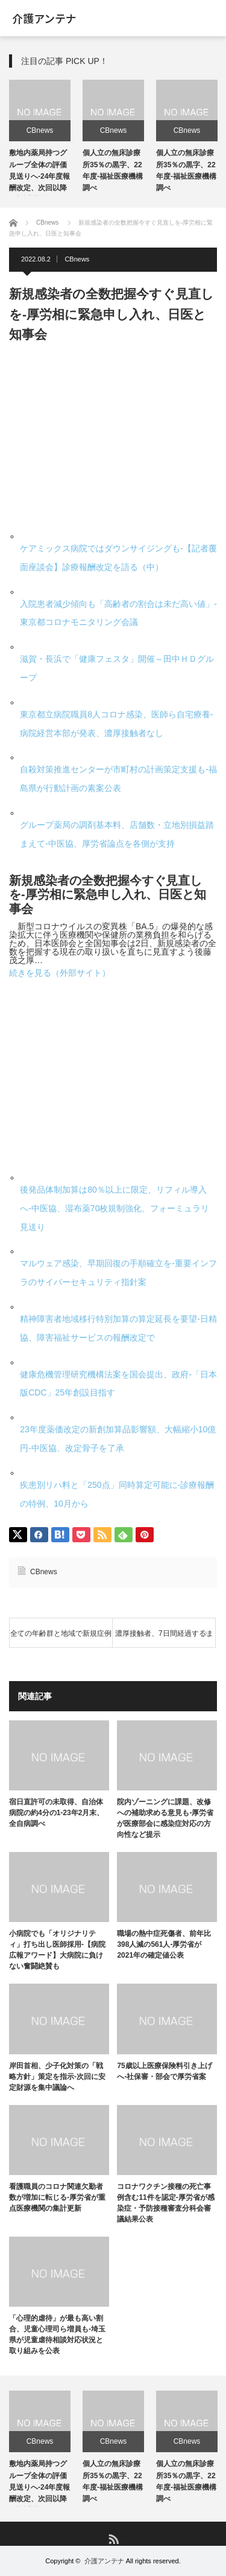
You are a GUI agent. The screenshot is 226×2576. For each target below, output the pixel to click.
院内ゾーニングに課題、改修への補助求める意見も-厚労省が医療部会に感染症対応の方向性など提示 (165, 1818)
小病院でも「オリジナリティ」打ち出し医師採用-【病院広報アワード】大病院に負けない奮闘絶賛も (57, 1949)
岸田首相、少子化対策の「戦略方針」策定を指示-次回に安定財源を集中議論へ (57, 2077)
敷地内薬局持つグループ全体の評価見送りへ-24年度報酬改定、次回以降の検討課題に (39, 176)
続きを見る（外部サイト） (59, 973)
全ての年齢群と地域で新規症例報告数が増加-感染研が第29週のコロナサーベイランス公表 (60, 1638)
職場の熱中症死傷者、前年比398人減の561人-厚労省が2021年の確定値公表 (164, 1944)
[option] (40, 138)
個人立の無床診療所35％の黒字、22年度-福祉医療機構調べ (113, 2481)
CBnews (40, 130)
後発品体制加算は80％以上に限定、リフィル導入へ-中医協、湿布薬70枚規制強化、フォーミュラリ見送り (114, 1208)
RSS (113, 2538)
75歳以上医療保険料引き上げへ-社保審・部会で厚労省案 (164, 2071)
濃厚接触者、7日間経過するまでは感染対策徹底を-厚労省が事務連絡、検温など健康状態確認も (164, 1638)
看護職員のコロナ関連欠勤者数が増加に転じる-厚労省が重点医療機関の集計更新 (57, 2197)
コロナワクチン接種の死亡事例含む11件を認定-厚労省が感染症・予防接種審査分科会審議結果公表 (165, 2202)
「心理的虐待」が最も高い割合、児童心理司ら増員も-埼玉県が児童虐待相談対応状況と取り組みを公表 (57, 2334)
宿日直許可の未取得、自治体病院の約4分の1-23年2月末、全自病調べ (56, 1813)
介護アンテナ (44, 18)
